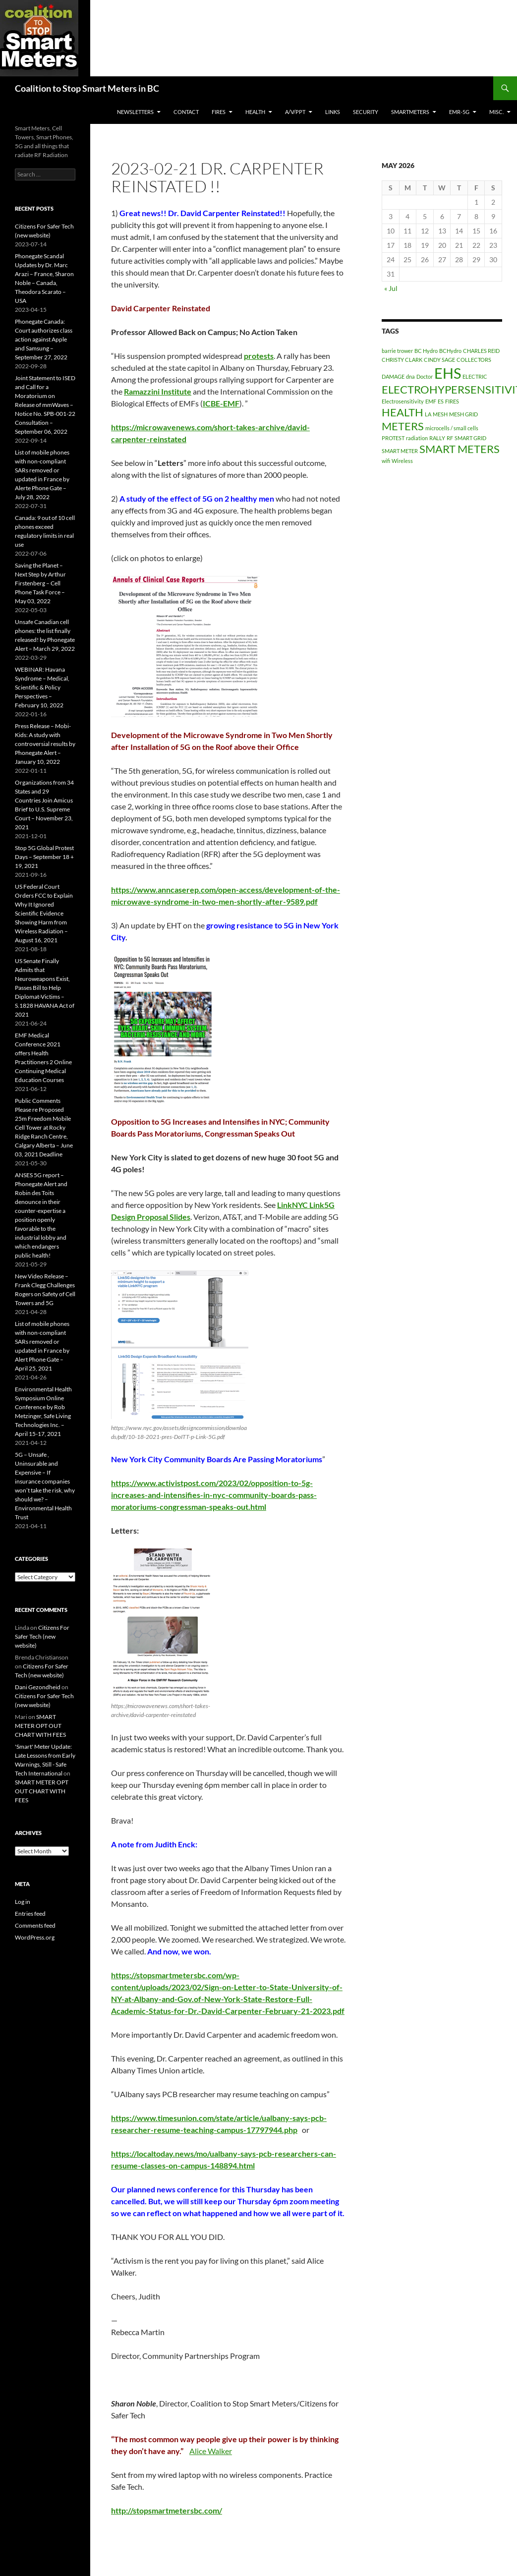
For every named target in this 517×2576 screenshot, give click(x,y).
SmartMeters (410, 112)
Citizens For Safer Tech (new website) (42, 1636)
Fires (219, 112)
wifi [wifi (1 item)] (386, 461)
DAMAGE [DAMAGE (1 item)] (393, 376)
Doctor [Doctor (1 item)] (424, 376)
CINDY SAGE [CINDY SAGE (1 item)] (439, 359)
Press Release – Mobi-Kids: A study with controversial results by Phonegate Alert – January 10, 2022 (45, 743)
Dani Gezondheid (37, 1687)
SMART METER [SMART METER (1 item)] (400, 451)
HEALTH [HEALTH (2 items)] (402, 412)
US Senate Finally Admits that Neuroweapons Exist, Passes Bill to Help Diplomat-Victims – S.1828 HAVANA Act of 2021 (44, 987)
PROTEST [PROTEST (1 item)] (393, 438)
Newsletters (135, 112)
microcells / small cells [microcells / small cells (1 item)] (451, 428)
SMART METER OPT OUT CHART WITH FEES (40, 1725)
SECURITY (365, 112)
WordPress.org (35, 1937)
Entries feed (30, 1913)
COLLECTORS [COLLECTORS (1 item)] (474, 359)
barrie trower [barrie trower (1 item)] (397, 350)
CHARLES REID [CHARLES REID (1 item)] (481, 350)
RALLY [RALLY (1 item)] (437, 438)
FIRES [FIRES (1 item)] (452, 401)
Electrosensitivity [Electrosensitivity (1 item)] (403, 401)
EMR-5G (459, 112)
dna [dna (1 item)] (410, 376)
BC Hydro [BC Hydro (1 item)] (426, 350)
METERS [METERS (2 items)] (403, 426)
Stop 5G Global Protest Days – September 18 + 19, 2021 (44, 856)
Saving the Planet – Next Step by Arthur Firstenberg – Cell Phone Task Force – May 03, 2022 (40, 583)
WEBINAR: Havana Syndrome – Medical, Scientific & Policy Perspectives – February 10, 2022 (42, 687)
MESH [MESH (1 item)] (440, 414)
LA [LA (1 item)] (428, 414)
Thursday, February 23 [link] (294, 367)
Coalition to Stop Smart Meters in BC (87, 88)
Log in (22, 1901)
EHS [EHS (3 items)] (447, 373)
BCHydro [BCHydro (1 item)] (450, 350)
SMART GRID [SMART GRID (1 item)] (470, 438)
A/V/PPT (295, 112)
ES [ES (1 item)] (441, 401)
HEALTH (255, 112)
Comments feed (35, 1925)
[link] (259, 355)
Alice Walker (210, 2451)
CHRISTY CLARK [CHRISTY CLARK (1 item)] (402, 359)
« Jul (391, 288)
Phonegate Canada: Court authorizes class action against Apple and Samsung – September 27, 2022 (43, 339)
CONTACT (186, 112)
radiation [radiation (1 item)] (417, 438)
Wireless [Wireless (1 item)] (402, 461)
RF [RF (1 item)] (450, 438)
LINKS (332, 112)
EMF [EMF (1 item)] (430, 401)
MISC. (496, 112)
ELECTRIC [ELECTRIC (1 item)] (474, 376)
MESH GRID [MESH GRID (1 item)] (463, 414)
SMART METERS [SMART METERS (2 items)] (459, 449)
